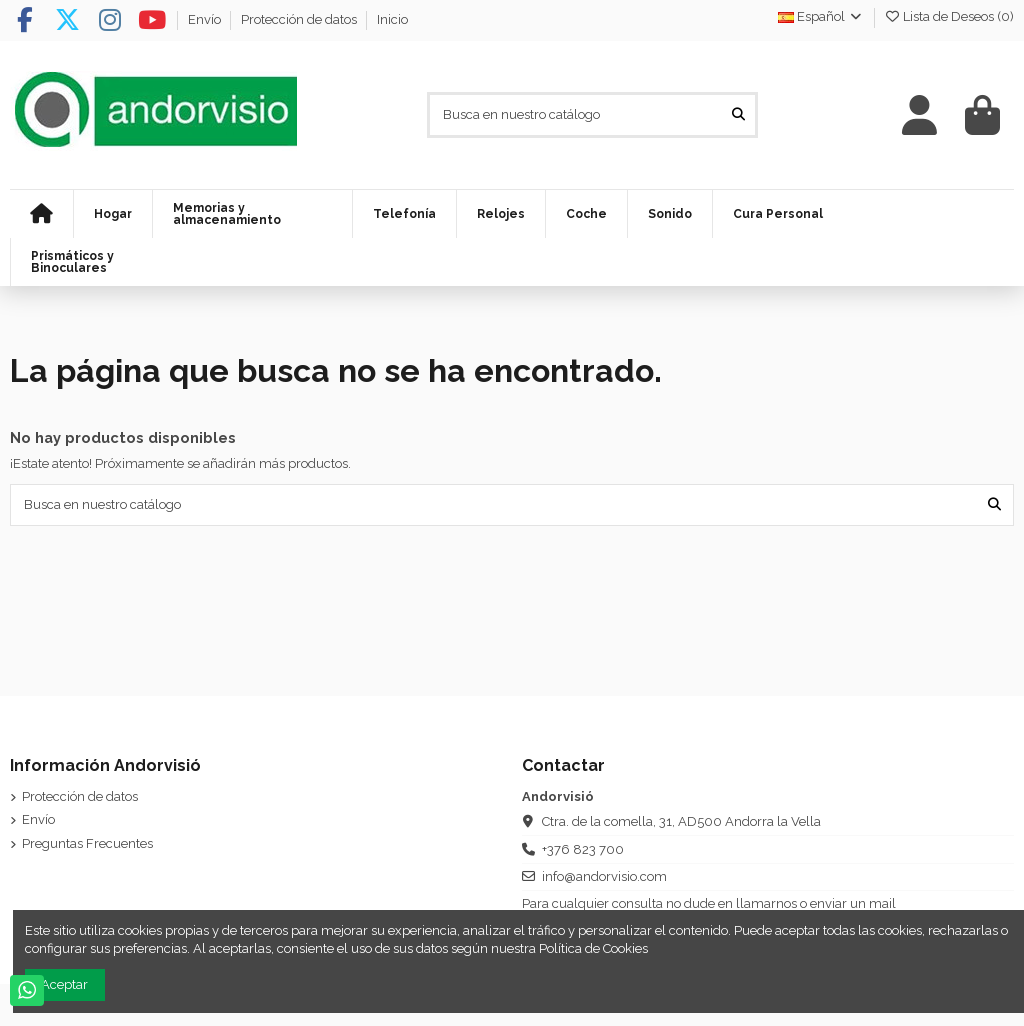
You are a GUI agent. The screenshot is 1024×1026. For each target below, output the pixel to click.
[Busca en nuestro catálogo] (738, 115)
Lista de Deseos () (949, 16)
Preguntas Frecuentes (87, 843)
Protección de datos (300, 19)
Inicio (392, 19)
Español (821, 16)
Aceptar (64, 984)
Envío (206, 19)
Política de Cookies (593, 948)
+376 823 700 (583, 849)
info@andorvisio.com (604, 876)
